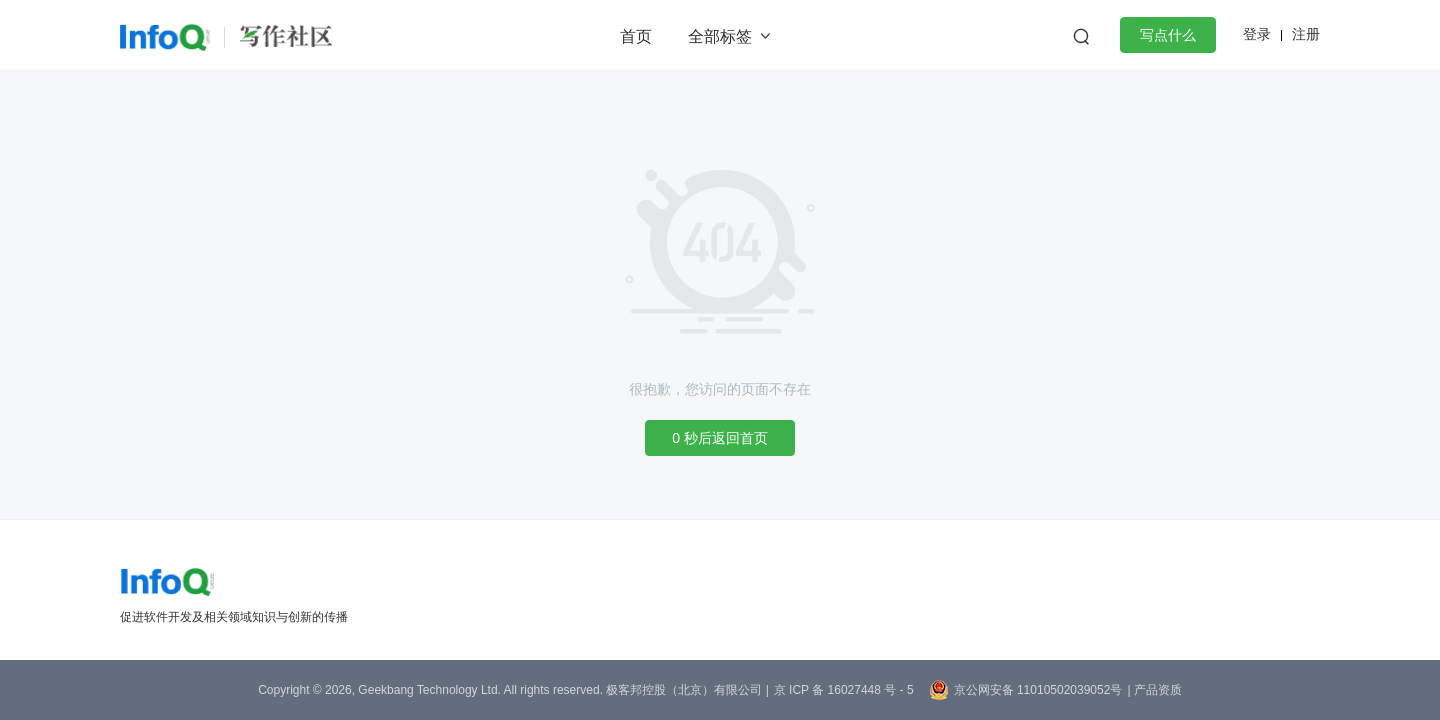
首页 (636, 36)
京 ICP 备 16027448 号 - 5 (844, 690)
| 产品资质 (1154, 690)
